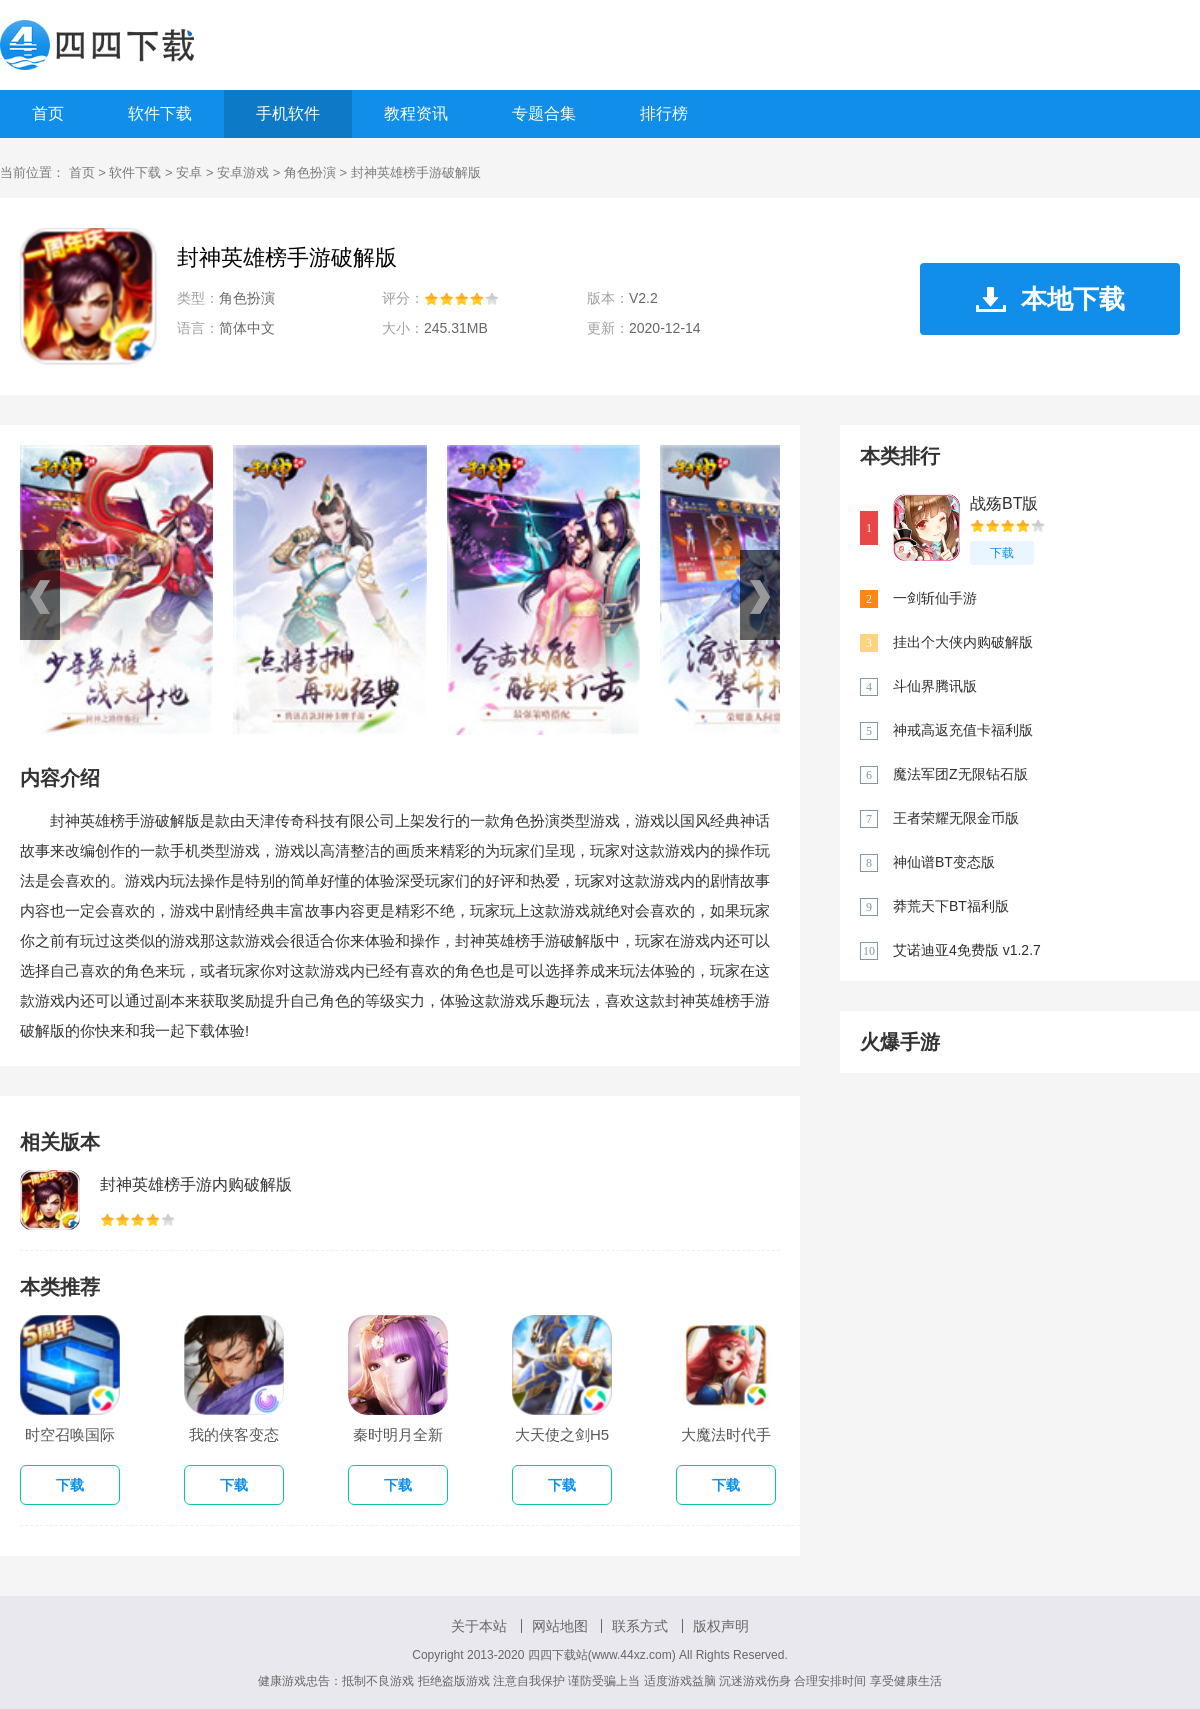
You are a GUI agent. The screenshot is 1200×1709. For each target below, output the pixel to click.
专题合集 (544, 113)
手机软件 (288, 113)
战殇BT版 (1004, 503)
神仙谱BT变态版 (944, 862)
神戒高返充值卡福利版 (963, 730)
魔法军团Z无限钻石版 (960, 774)
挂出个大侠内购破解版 (963, 642)
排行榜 (664, 113)
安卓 (189, 172)
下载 (1002, 553)
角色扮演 (310, 172)
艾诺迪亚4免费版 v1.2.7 (967, 950)
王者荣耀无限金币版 (956, 818)
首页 (48, 113)
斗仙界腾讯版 (935, 686)
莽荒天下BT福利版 (951, 906)
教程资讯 (416, 113)
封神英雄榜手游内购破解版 (196, 1184)
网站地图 (560, 1626)
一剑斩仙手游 (935, 598)
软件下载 (160, 113)
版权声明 (721, 1626)
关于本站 (479, 1626)
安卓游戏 (243, 172)
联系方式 (640, 1626)
